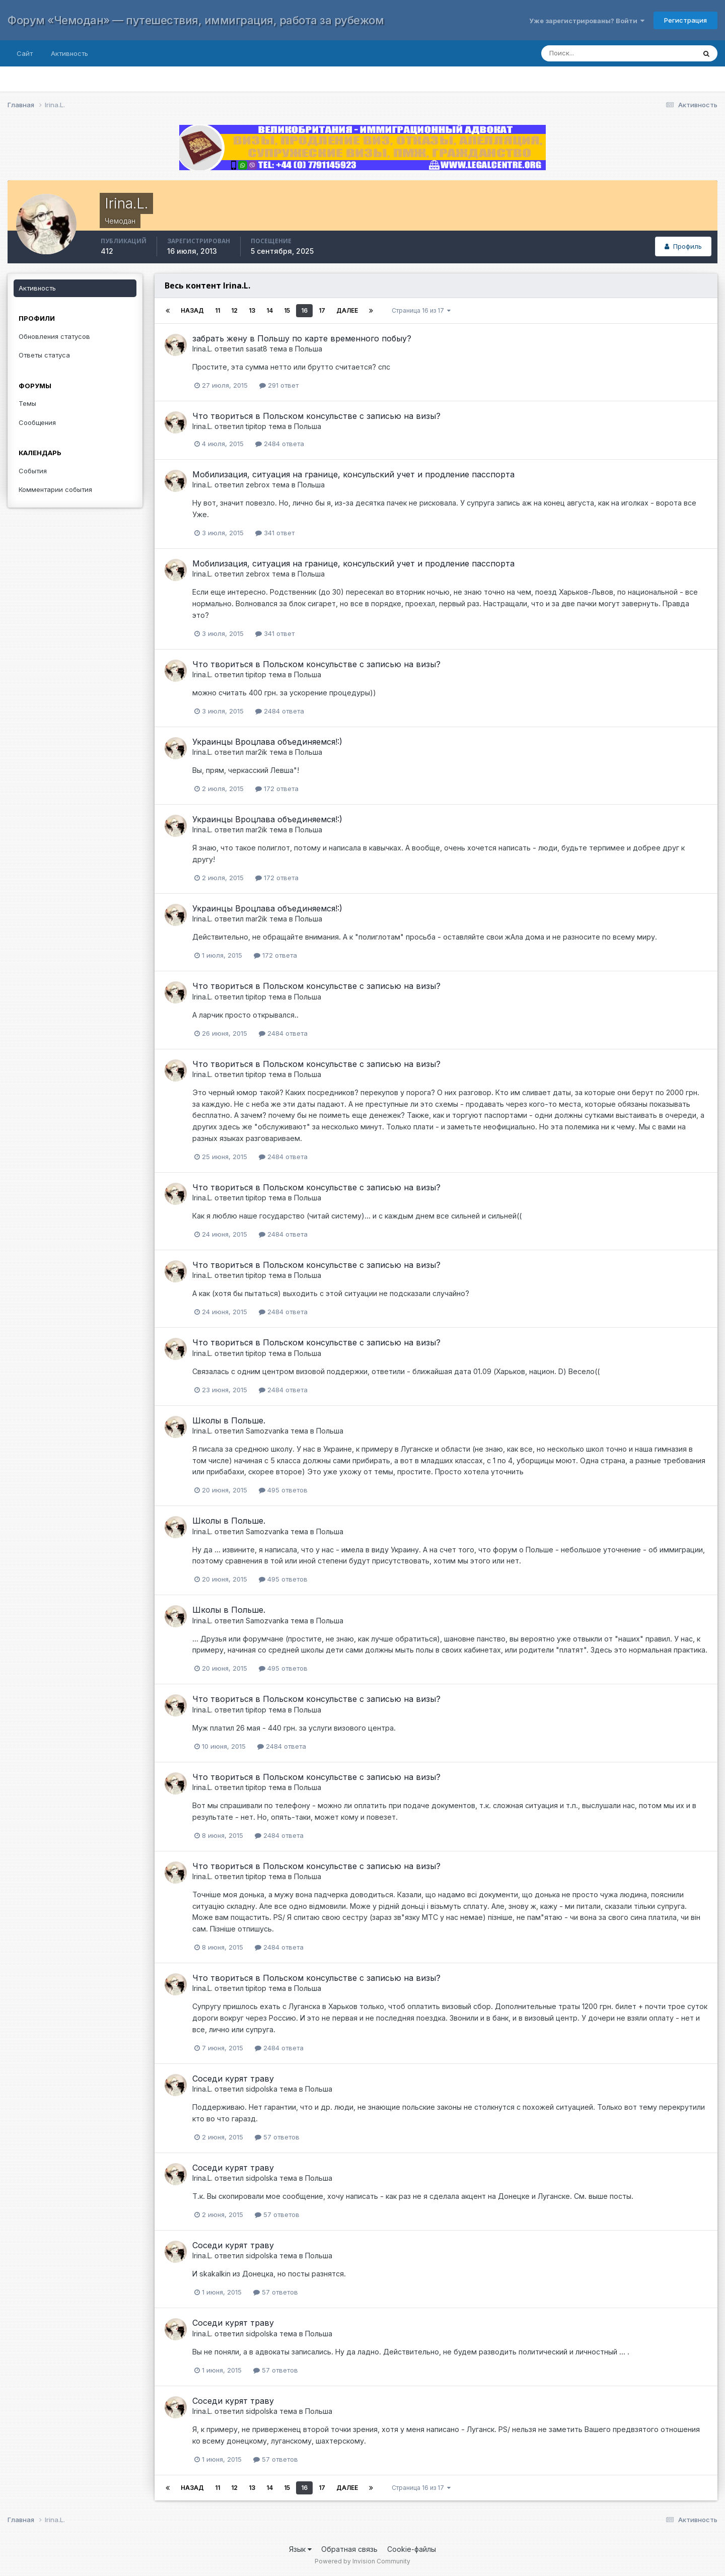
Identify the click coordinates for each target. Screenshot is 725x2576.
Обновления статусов (54, 336)
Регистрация (685, 20)
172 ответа (277, 788)
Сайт (25, 53)
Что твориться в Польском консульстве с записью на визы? (316, 416)
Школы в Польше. (228, 1420)
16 (304, 310)
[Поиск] (608, 53)
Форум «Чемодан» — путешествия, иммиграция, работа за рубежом (196, 20)
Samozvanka (267, 1430)
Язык (300, 2549)
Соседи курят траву (233, 2078)
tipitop (256, 426)
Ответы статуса (44, 355)
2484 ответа (279, 444)
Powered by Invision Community (362, 2561)
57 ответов (277, 2137)
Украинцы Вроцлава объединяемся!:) (267, 742)
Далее (347, 310)
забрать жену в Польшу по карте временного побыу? (301, 338)
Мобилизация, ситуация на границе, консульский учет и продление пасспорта (353, 474)
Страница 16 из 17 (421, 310)
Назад (192, 310)
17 (322, 310)
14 (269, 310)
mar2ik (256, 752)
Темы (27, 403)
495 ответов (283, 1490)
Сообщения (37, 422)
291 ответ (279, 385)
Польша (308, 348)
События (33, 471)
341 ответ (275, 533)
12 (234, 310)
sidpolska (261, 2089)
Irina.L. (202, 348)
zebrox (258, 484)
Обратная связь (349, 2549)
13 (252, 310)
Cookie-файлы (411, 2549)
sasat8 (256, 348)
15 (287, 310)
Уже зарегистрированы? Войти (586, 21)
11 (217, 310)
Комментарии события (55, 489)
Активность (69, 53)
